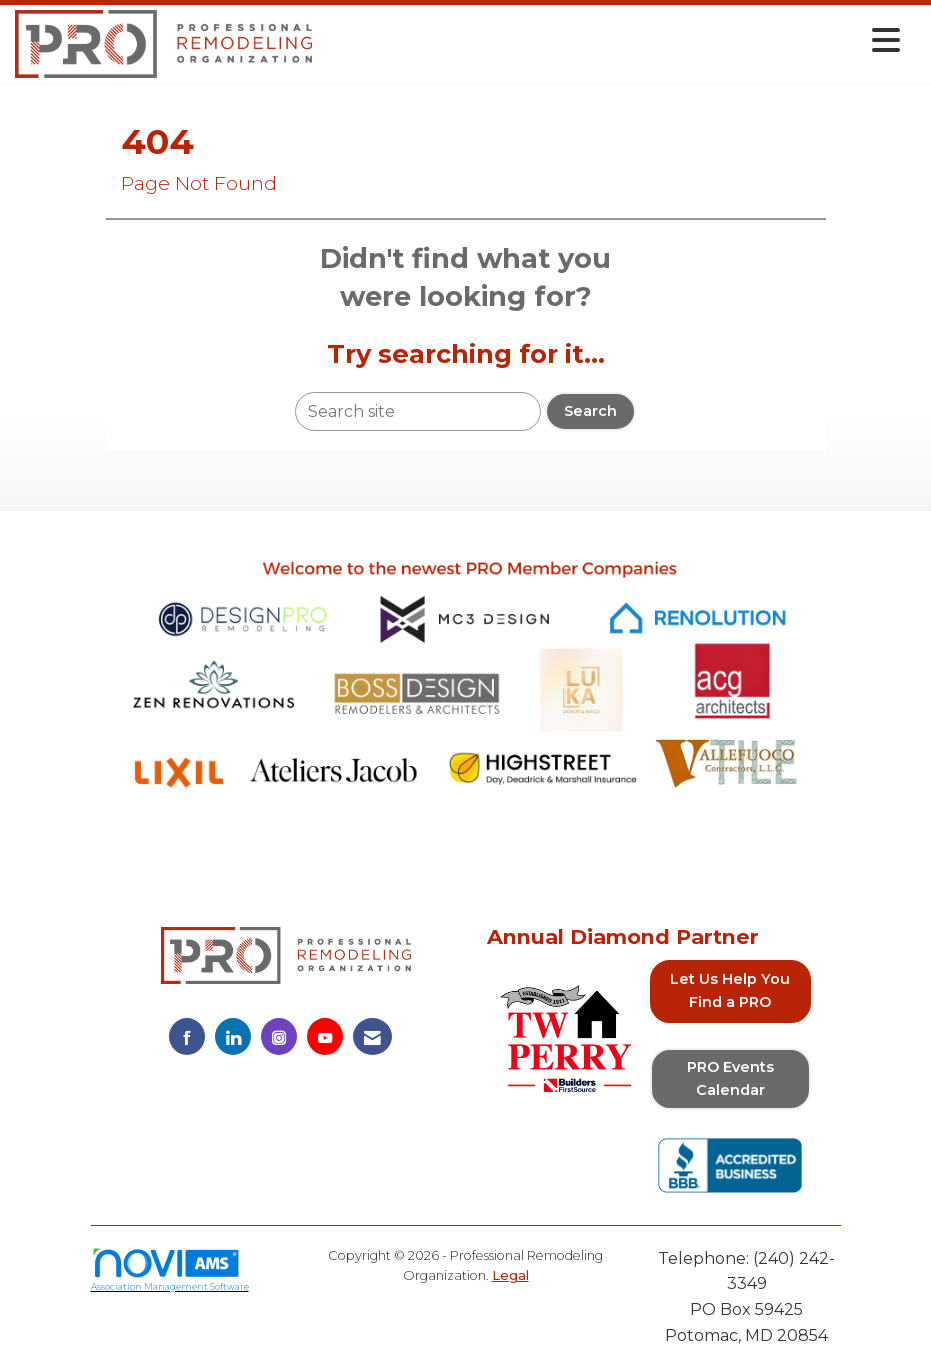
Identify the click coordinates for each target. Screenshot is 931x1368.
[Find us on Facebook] (187, 1036)
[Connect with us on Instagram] (279, 1036)
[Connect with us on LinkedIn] (233, 1036)
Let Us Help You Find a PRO (730, 990)
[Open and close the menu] (611, 40)
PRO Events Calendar (730, 1078)
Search (590, 411)
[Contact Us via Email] (372, 1036)
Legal (510, 1275)
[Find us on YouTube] (325, 1036)
